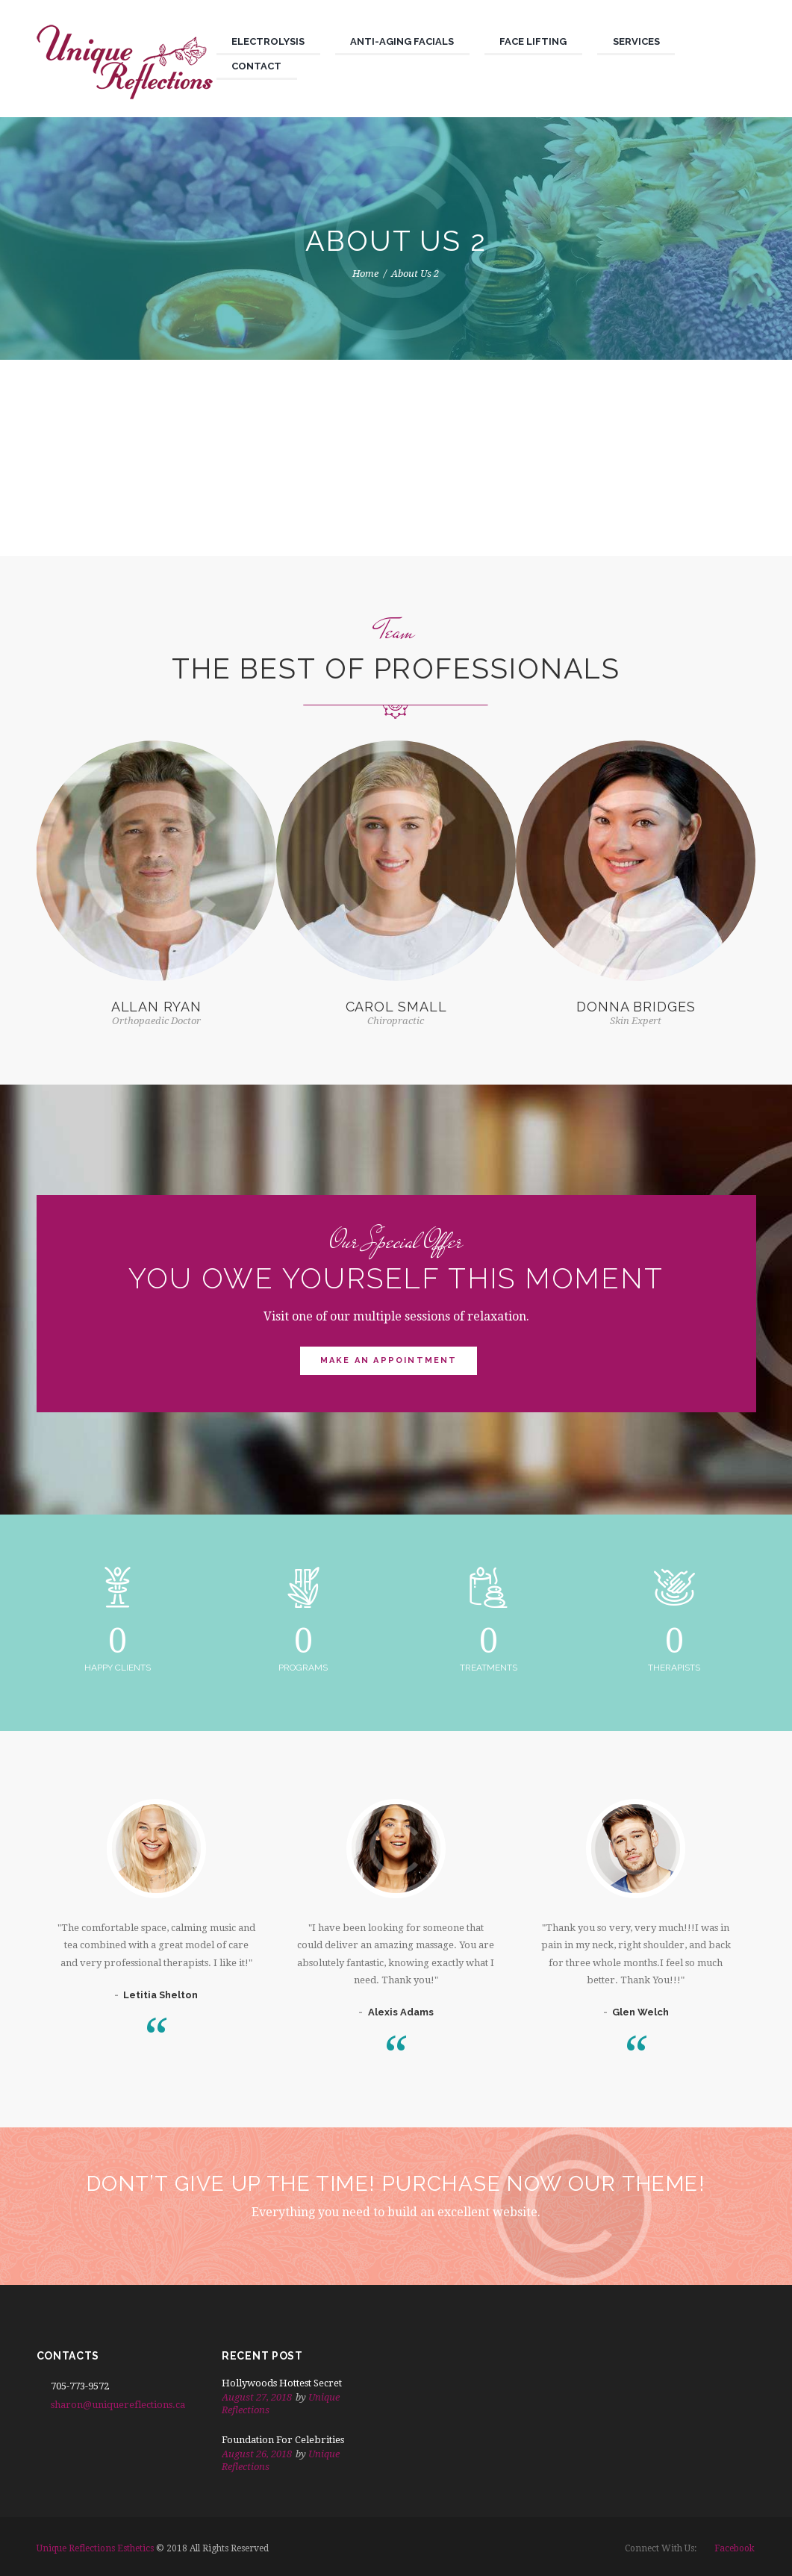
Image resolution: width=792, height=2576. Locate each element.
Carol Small (396, 1006)
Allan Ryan (156, 1006)
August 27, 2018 (257, 2397)
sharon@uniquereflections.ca (118, 2404)
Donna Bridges (636, 1006)
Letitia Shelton (160, 1994)
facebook (734, 2548)
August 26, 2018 (257, 2454)
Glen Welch (640, 2012)
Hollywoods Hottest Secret (282, 2383)
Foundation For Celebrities (283, 2439)
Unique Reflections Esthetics (95, 2548)
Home (365, 273)
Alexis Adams (401, 2012)
